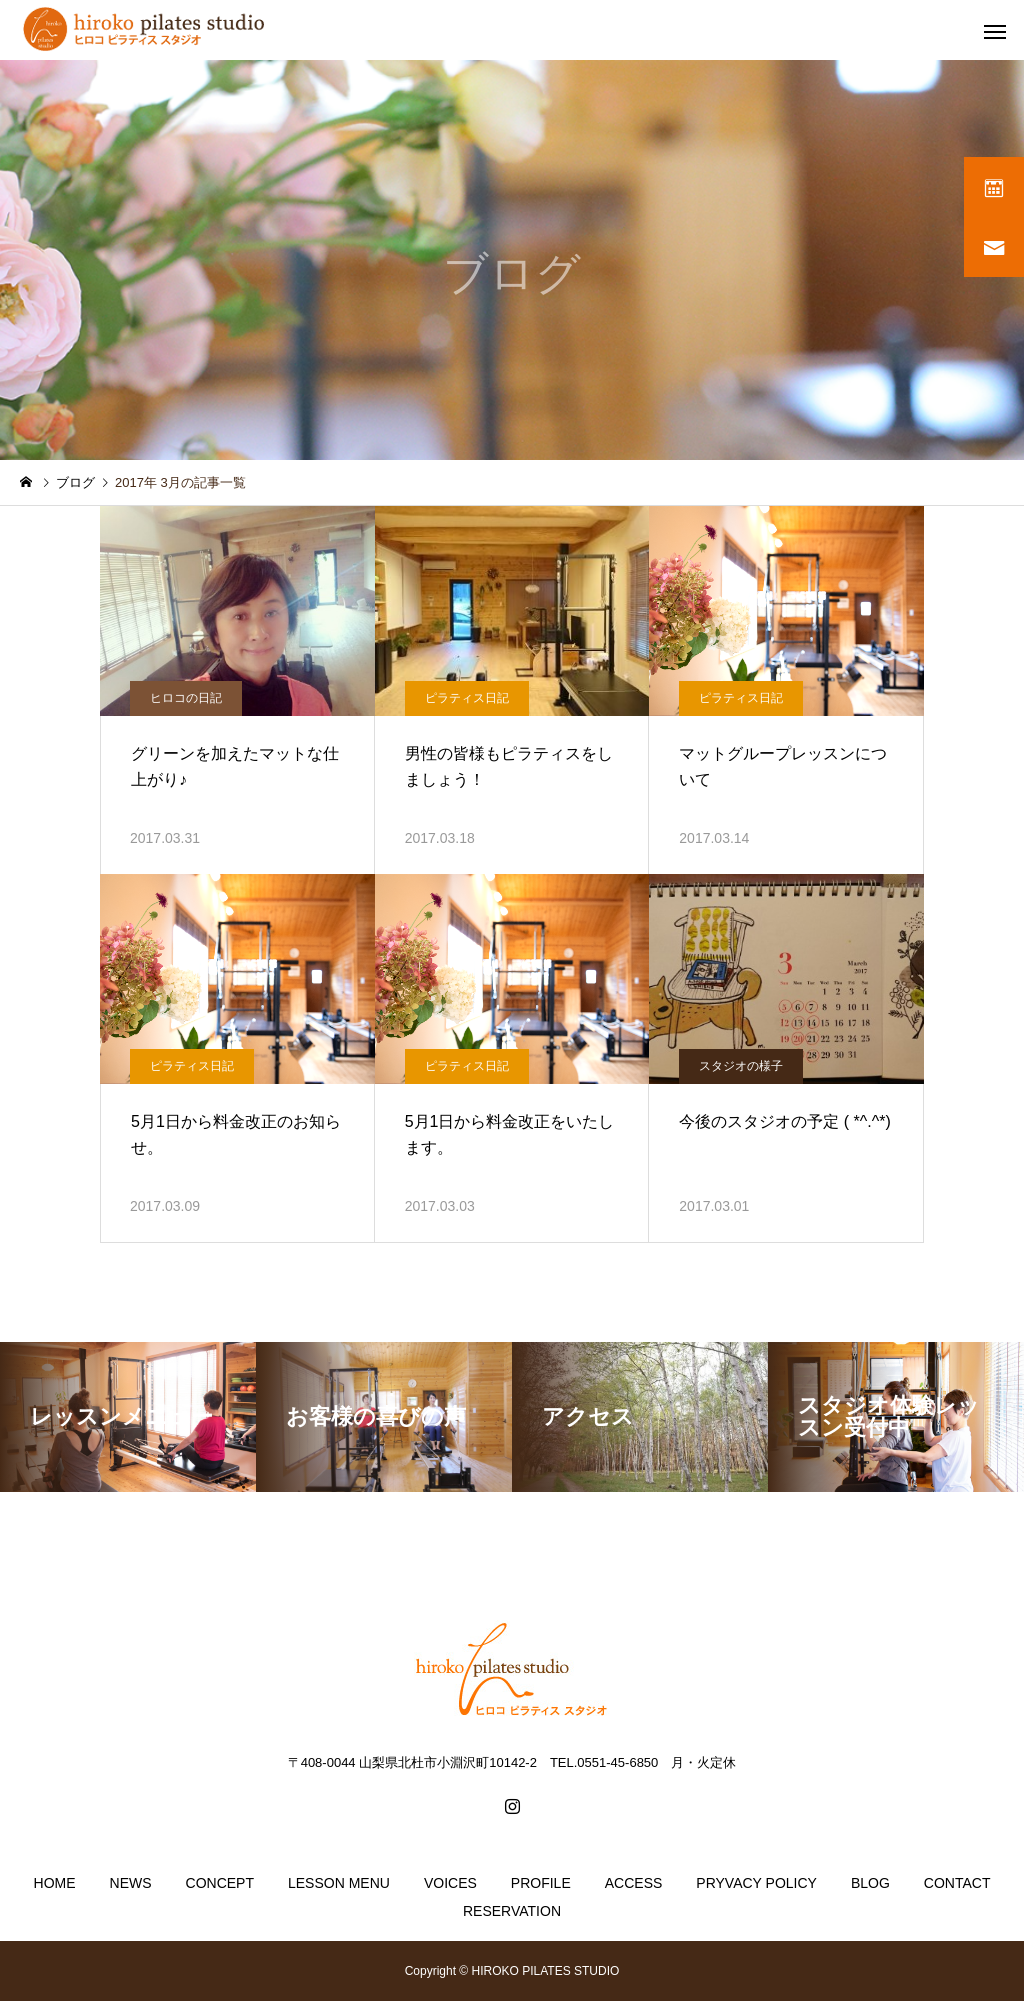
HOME (55, 1883)
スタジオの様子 (741, 1066)
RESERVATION (512, 1911)
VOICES (450, 1883)
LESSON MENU (339, 1883)
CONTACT (957, 1883)
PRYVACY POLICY (756, 1883)
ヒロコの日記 (186, 698)
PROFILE (541, 1883)
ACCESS (634, 1883)
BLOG (870, 1883)
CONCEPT (220, 1883)
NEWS (131, 1883)
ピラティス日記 (467, 698)
